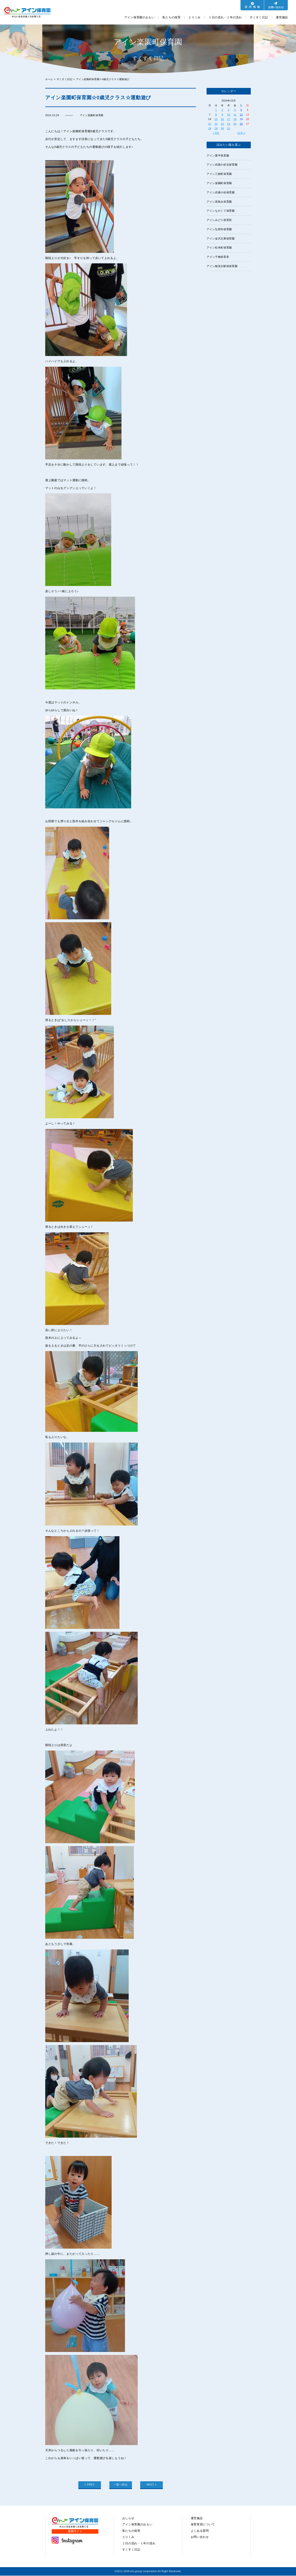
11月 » (241, 133)
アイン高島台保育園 (220, 201)
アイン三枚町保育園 (220, 173)
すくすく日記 (259, 17)
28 (209, 128)
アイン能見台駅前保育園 (223, 266)
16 (222, 119)
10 (228, 114)
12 (241, 114)
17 (228, 119)
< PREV (89, 2484)
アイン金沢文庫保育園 (222, 238)
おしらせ (128, 2518)
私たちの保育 (171, 17)
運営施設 (282, 17)
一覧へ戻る (120, 2484)
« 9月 (216, 133)
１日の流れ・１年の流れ (225, 17)
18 (235, 119)
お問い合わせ (200, 2537)
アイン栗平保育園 (219, 155)
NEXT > (151, 2484)
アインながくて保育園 (222, 210)
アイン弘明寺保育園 (220, 229)
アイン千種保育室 (219, 256)
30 (222, 128)
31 (228, 128)
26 (241, 124)
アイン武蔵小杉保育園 (222, 192)
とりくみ (194, 17)
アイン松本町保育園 (220, 247)
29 (216, 128)
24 (228, 124)
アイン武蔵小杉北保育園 (223, 164)
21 (209, 124)
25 (235, 124)
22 (216, 124)
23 (222, 124)
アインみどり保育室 (220, 220)
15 (216, 119)
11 (235, 114)
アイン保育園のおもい (139, 17)
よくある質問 (200, 2531)
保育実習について (203, 2525)
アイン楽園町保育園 (220, 183)
